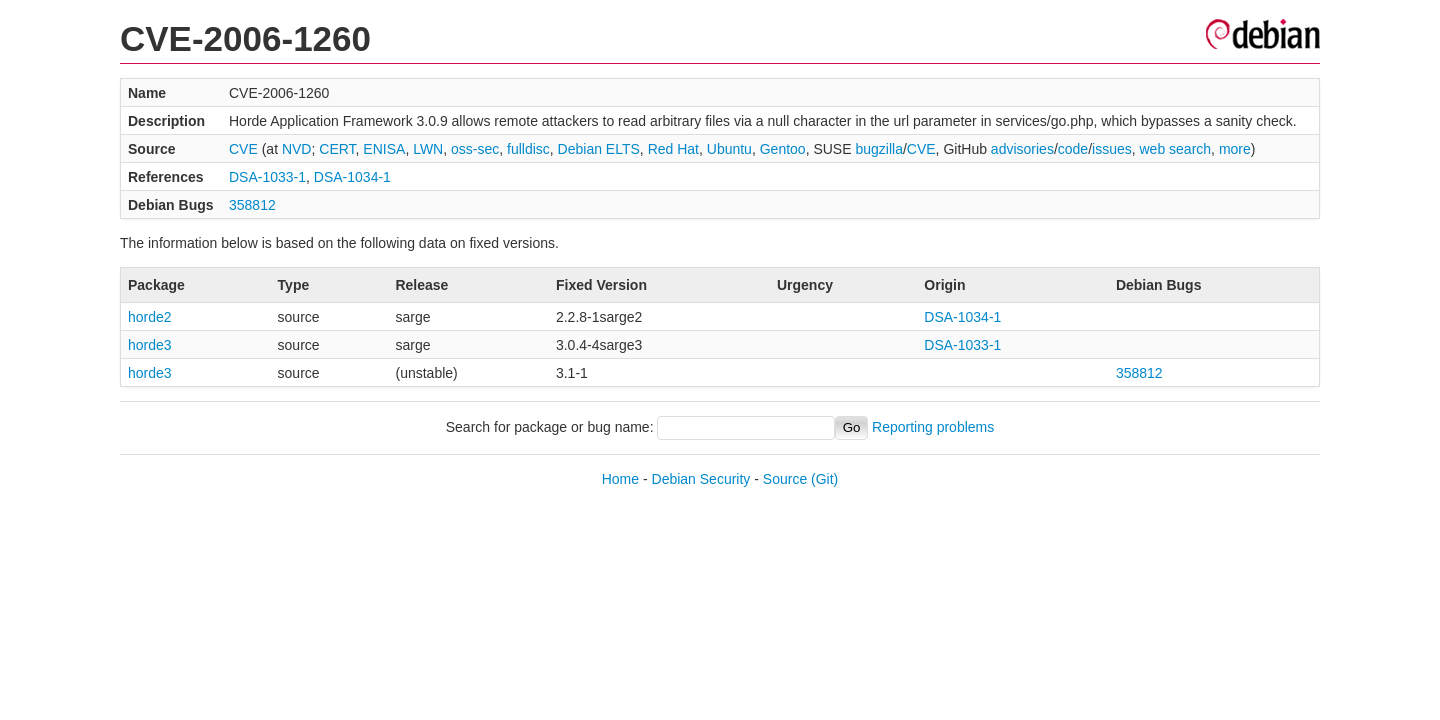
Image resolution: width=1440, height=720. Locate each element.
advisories (1022, 149)
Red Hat (673, 149)
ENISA (384, 149)
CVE (243, 149)
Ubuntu (729, 149)
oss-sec (475, 149)
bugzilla (878, 149)
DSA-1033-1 (267, 177)
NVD (297, 149)
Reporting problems (933, 427)
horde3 (150, 345)
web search (1176, 149)
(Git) (824, 479)
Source (785, 479)
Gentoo (783, 149)
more (1235, 149)
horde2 (150, 317)
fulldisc (528, 149)
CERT (337, 149)
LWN (428, 149)
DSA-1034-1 (352, 177)
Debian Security (701, 479)
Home (620, 479)
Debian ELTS (599, 149)
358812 (252, 205)
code (1073, 149)
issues (1112, 149)
